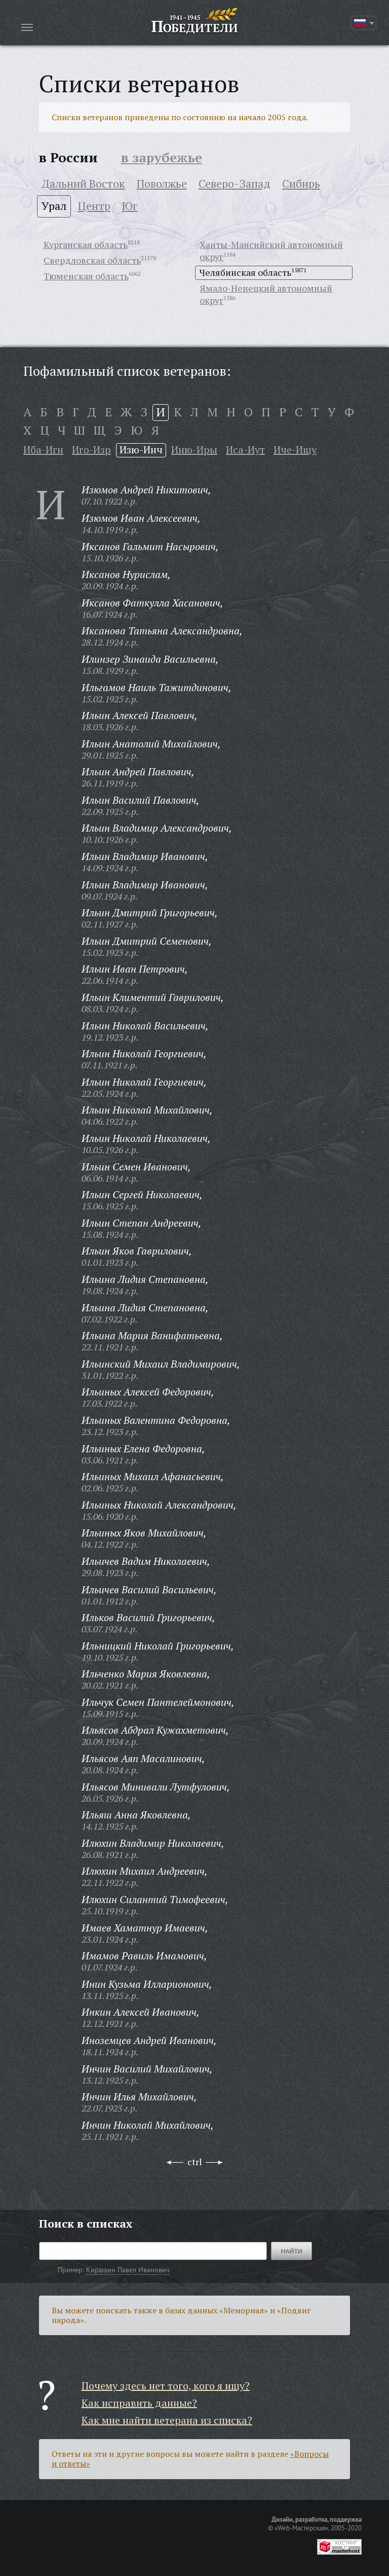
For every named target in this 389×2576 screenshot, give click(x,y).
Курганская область (86, 244)
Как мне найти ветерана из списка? (167, 2420)
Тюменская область (86, 276)
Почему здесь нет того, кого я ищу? (166, 2385)
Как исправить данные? (139, 2403)
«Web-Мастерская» (301, 2528)
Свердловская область (92, 260)
